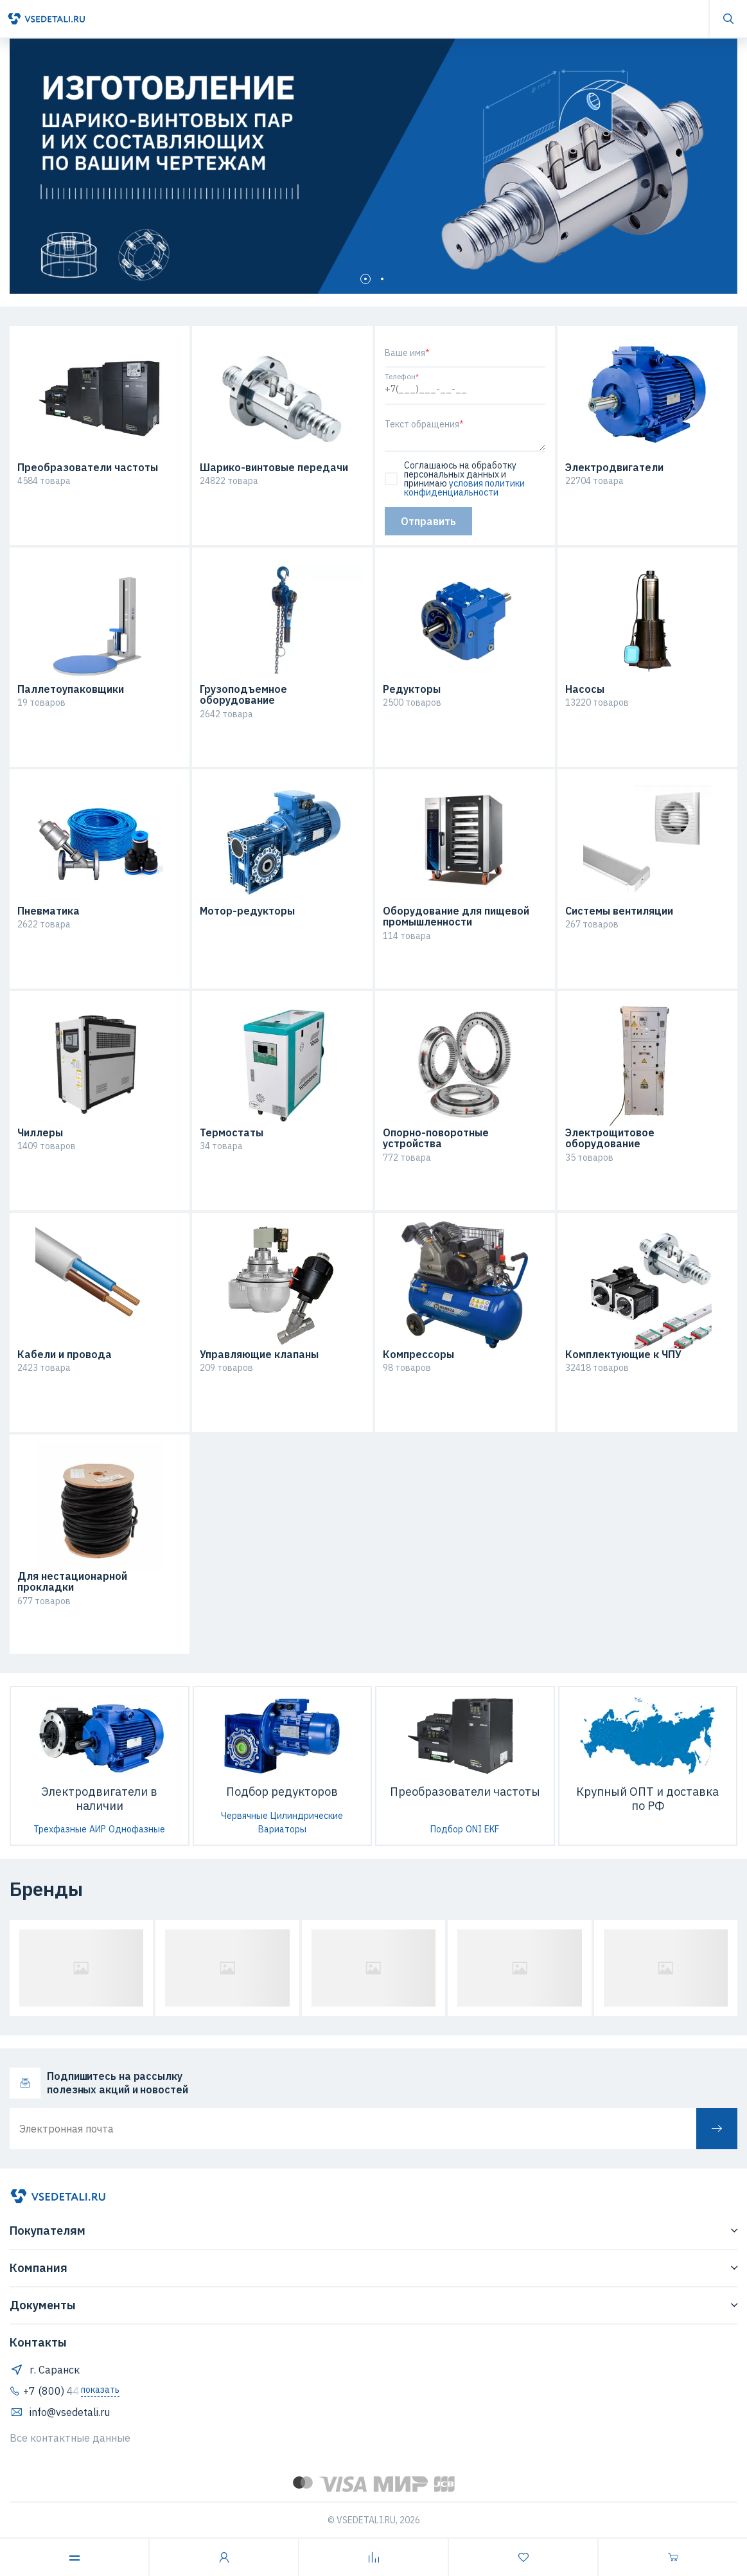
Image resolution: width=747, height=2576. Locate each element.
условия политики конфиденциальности (464, 488)
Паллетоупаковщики (70, 689)
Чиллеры (40, 1133)
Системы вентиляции (619, 911)
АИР (97, 1829)
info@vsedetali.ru (60, 2412)
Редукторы (412, 689)
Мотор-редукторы (247, 911)
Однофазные (137, 1829)
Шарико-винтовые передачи (274, 468)
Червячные (244, 1815)
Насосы (584, 689)
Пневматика (48, 911)
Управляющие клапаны (259, 1355)
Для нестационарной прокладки (72, 1582)
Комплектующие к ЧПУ (623, 1355)
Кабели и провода (64, 1355)
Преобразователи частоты (87, 468)
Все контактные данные (70, 2437)
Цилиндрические (306, 1815)
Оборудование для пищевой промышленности (456, 917)
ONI (474, 1829)
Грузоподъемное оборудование (243, 695)
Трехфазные (60, 1829)
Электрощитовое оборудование (610, 1138)
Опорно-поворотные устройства (436, 1138)
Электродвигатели (614, 468)
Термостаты (231, 1133)
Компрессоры (418, 1355)
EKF (491, 1829)
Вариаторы (282, 1829)
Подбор (446, 1829)
